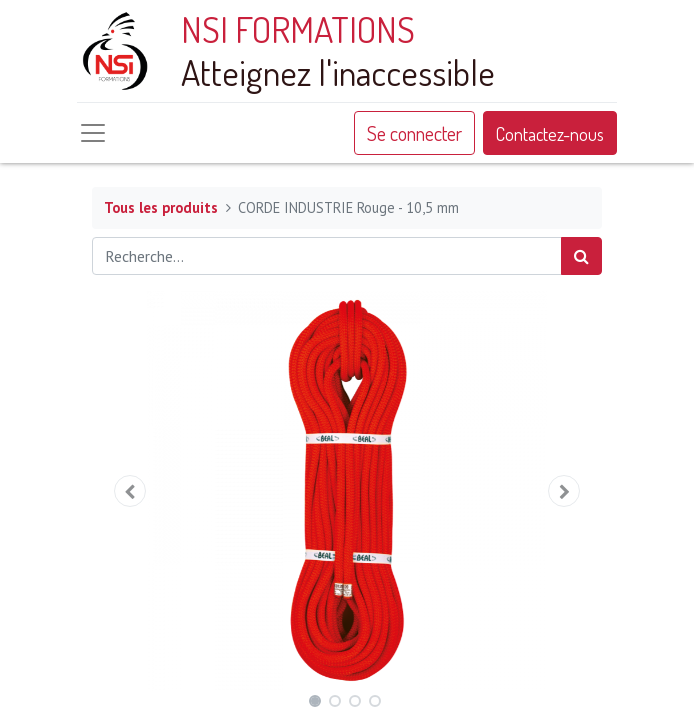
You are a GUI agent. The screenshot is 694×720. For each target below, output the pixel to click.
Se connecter (414, 133)
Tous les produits (161, 207)
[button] (130, 491)
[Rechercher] (581, 256)
